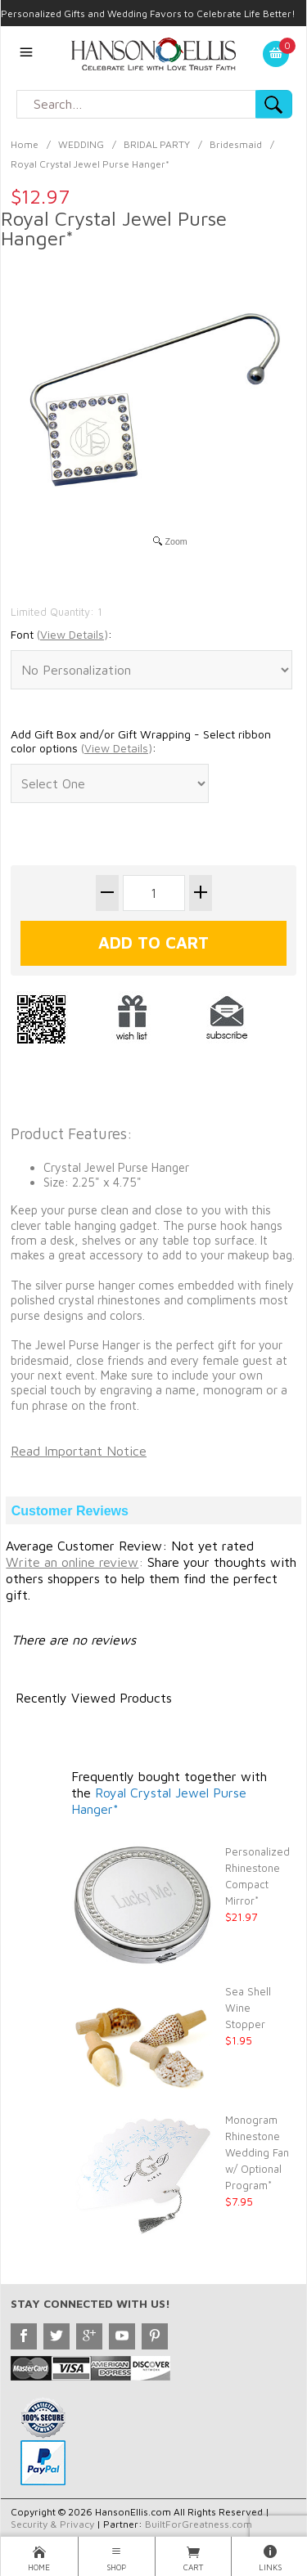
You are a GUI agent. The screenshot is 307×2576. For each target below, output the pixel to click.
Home (24, 144)
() (72, 634)
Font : (61, 634)
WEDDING (81, 144)
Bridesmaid (236, 144)
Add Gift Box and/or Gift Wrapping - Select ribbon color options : (141, 741)
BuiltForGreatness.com (198, 2524)
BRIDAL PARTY (157, 144)
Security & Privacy (52, 2524)
